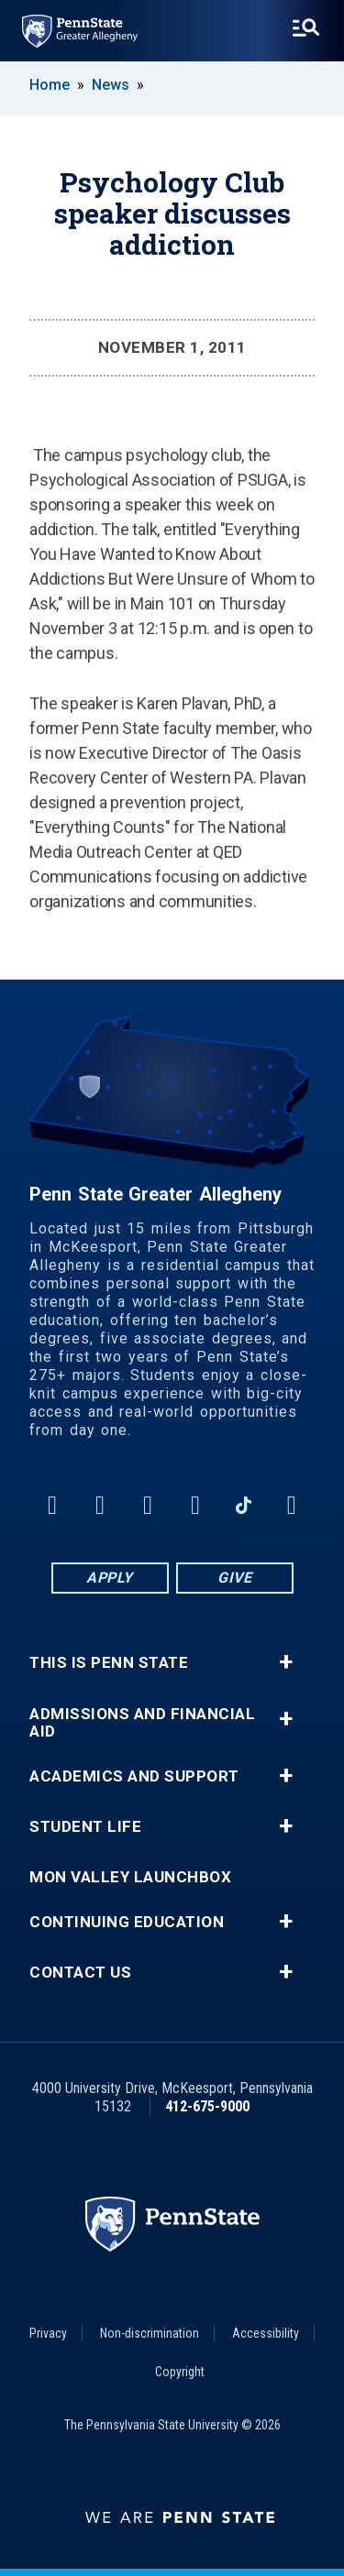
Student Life (85, 1827)
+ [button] (286, 1662)
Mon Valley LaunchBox (130, 1877)
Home (49, 84)
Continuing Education (126, 1922)
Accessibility (265, 2333)
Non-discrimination (149, 2333)
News (110, 84)
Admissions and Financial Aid (142, 1722)
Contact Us (80, 1972)
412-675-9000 (207, 2106)
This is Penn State (108, 1663)
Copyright (180, 2371)
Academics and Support (134, 1776)
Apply (109, 1577)
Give (234, 1577)
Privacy (48, 2333)
